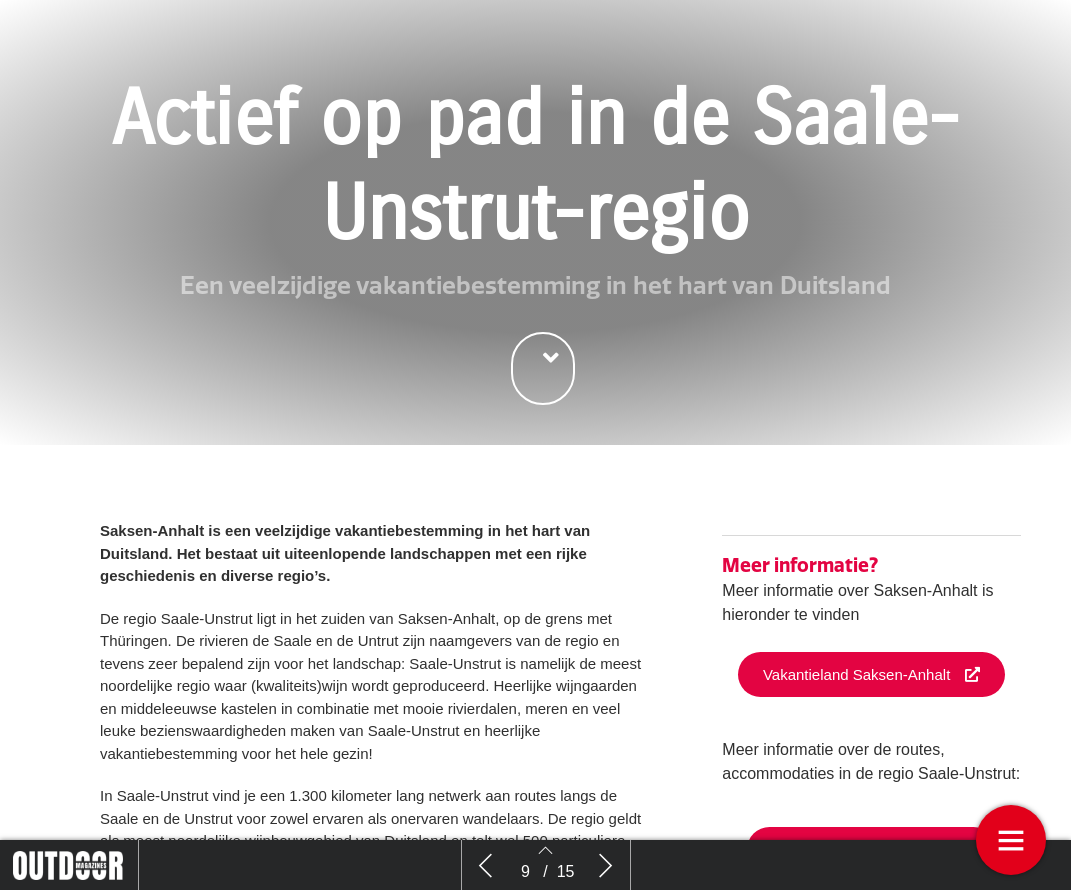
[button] (543, 368)
